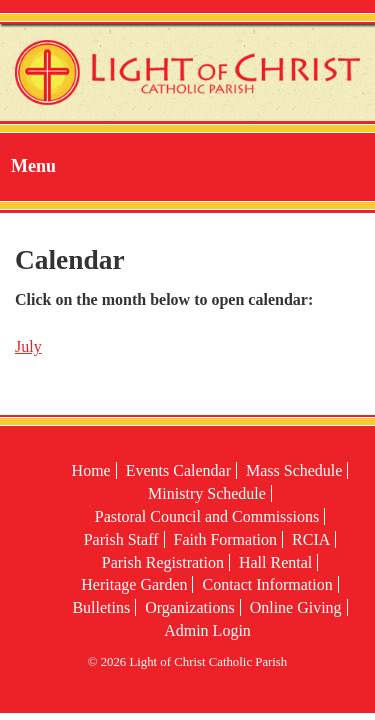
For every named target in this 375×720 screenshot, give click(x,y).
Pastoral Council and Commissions (207, 516)
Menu (33, 166)
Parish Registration (163, 562)
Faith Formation (226, 539)
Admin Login (207, 630)
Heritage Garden (134, 584)
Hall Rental (275, 562)
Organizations (189, 607)
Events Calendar (178, 470)
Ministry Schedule (207, 493)
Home (91, 470)
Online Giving (296, 607)
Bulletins (101, 607)
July (28, 346)
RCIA (311, 539)
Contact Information (267, 584)
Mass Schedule (294, 470)
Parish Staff (121, 539)
